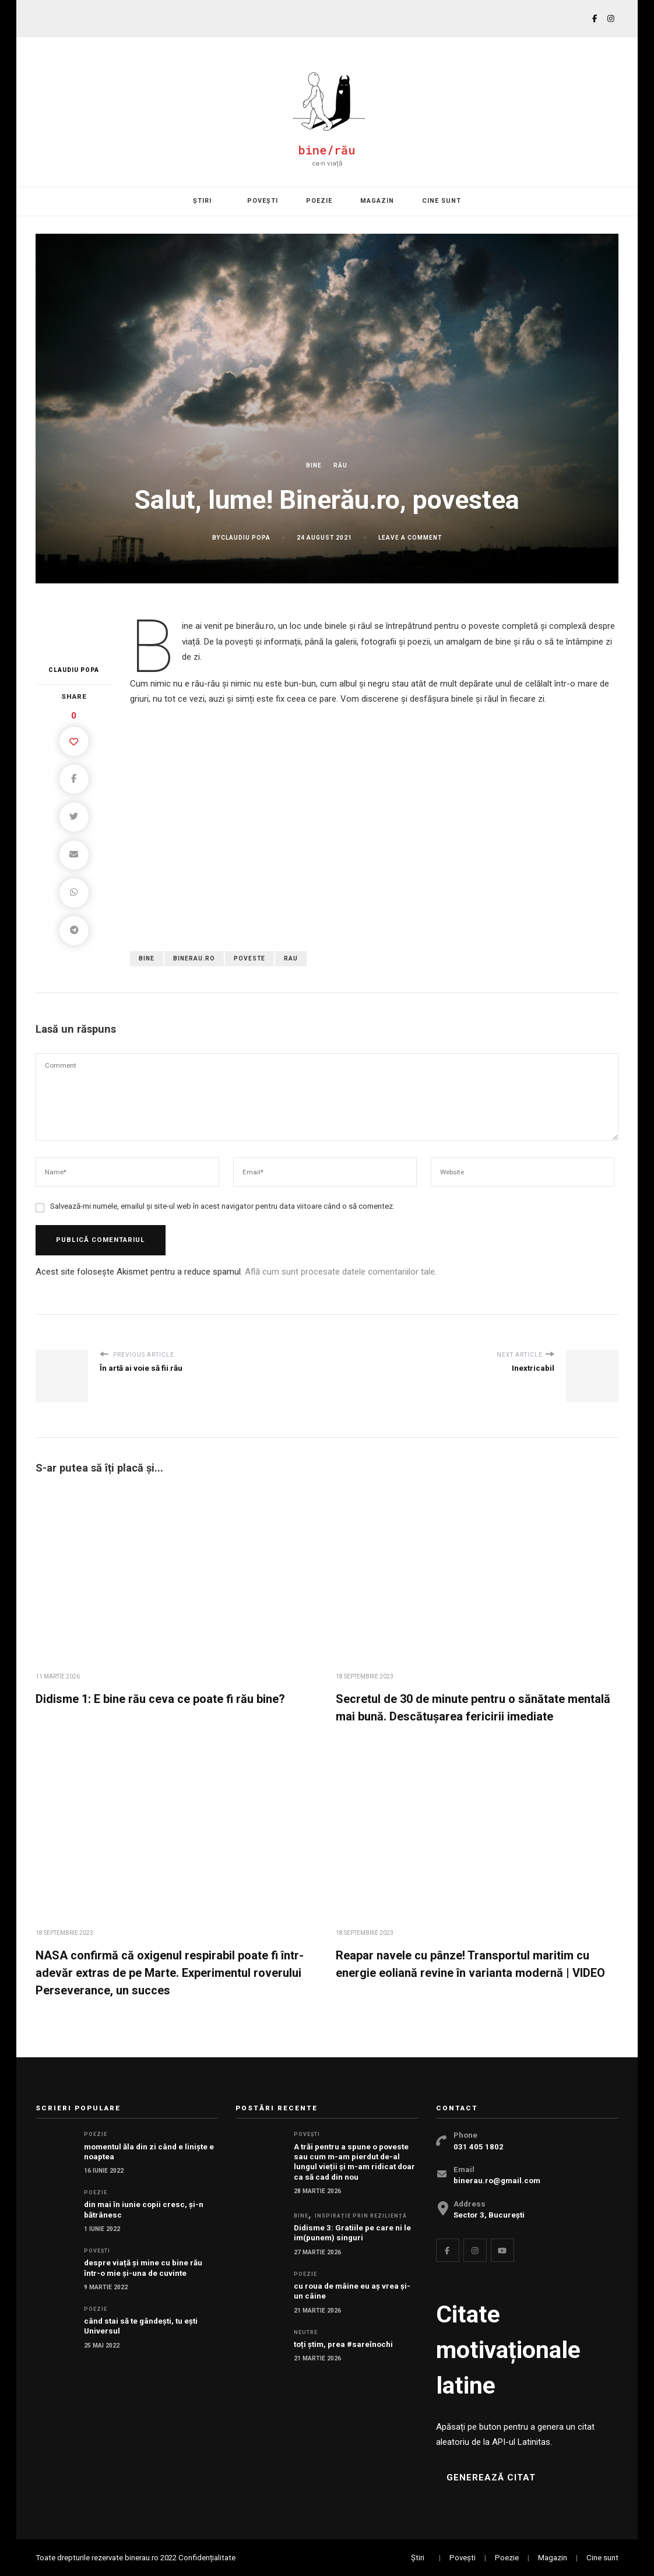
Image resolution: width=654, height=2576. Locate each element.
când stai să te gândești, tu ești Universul (141, 2326)
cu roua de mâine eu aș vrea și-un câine (352, 2291)
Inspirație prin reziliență (361, 2216)
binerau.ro (194, 958)
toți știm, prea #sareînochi (343, 2344)
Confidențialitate (206, 2557)
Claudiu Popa (245, 537)
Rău (340, 465)
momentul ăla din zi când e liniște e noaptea (149, 2151)
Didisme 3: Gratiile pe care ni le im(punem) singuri (352, 2232)
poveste (249, 958)
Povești (262, 201)
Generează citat (491, 2477)
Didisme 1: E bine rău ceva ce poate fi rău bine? (160, 1699)
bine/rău (326, 149)
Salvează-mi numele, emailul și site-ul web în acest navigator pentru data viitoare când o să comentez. (222, 1206)
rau (291, 958)
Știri (202, 201)
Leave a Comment (410, 538)
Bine (314, 465)
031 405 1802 (478, 2146)
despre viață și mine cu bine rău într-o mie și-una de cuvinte (143, 2267)
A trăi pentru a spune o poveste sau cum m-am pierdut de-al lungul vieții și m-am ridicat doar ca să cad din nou (354, 2161)
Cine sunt (441, 201)
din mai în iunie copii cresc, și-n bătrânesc (143, 2209)
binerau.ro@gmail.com (496, 2180)
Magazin (377, 201)
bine (146, 958)
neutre (306, 2332)
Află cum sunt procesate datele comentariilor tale (340, 1271)
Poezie (319, 201)
